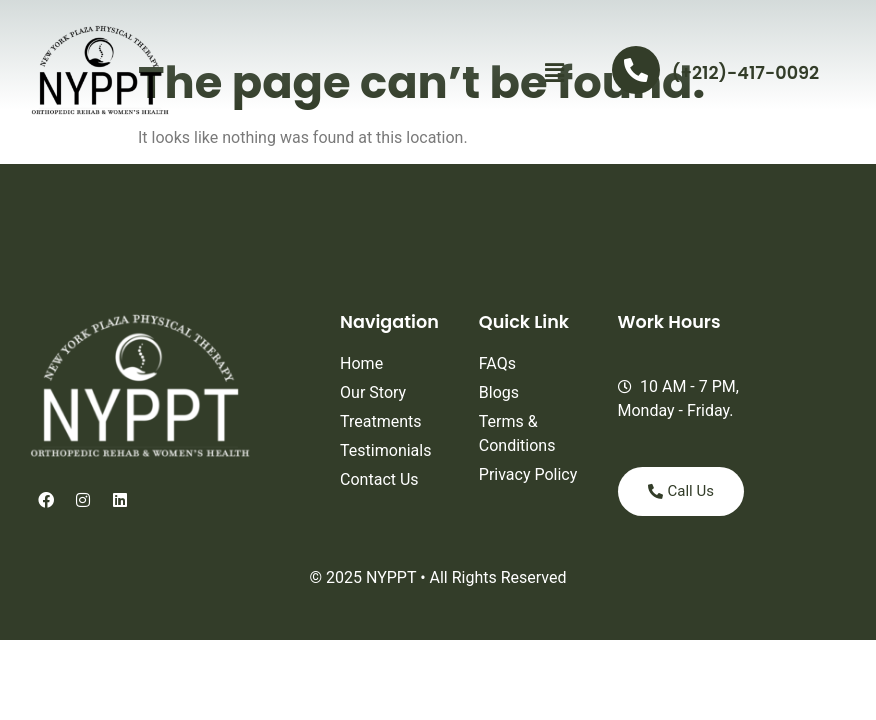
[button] (554, 73)
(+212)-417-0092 (746, 73)
